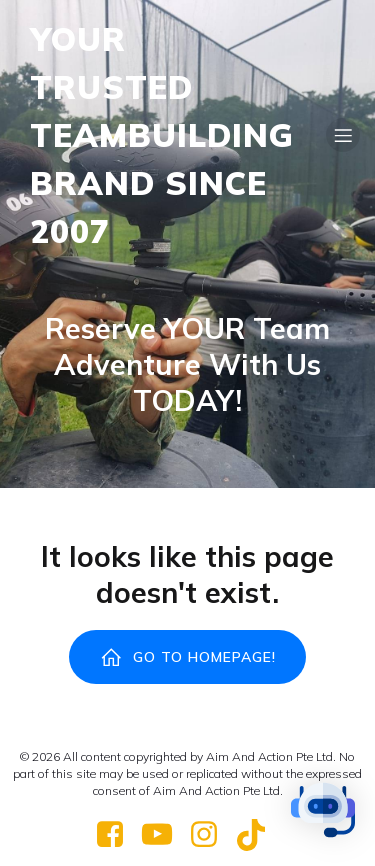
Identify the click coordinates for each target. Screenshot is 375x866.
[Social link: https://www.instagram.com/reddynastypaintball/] (211, 835)
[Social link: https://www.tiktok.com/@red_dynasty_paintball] (258, 835)
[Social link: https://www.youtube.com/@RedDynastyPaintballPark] (164, 835)
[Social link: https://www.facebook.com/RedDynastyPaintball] (117, 835)
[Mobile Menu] (343, 135)
